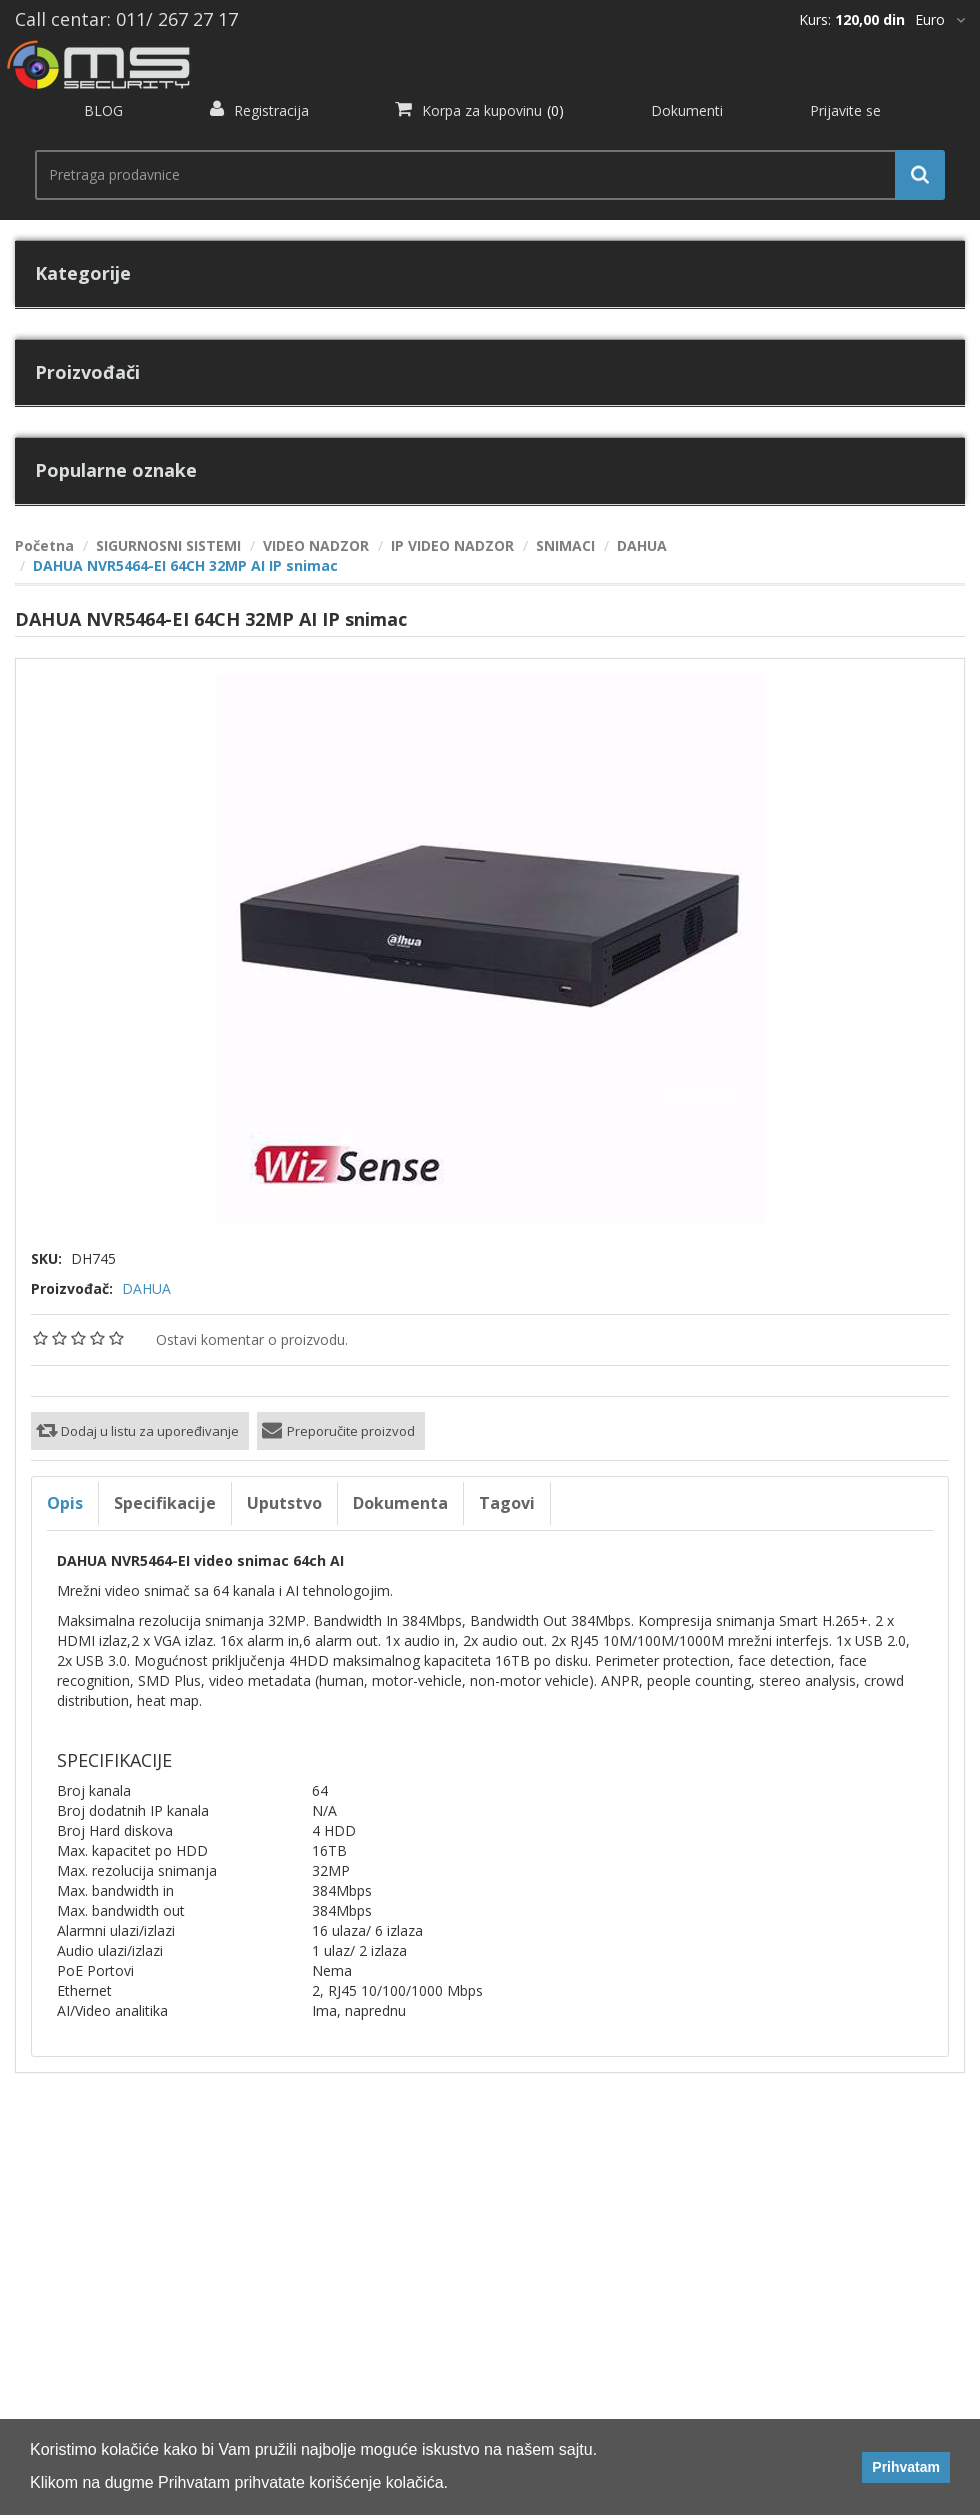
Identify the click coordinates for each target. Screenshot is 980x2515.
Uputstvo (284, 1503)
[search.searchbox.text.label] (482, 175)
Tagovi (507, 1503)
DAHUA (146, 1288)
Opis (65, 1503)
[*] (940, 20)
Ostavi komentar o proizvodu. (252, 1339)
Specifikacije (165, 1503)
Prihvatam (906, 2467)
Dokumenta (400, 1503)
